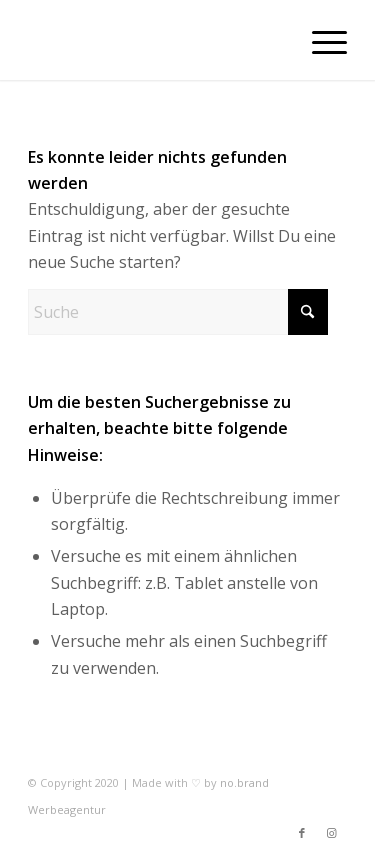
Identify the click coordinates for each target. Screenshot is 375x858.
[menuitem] (319, 40)
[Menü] (319, 40)
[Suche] (178, 312)
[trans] (155, 40)
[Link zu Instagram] (332, 833)
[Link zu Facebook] (302, 833)
